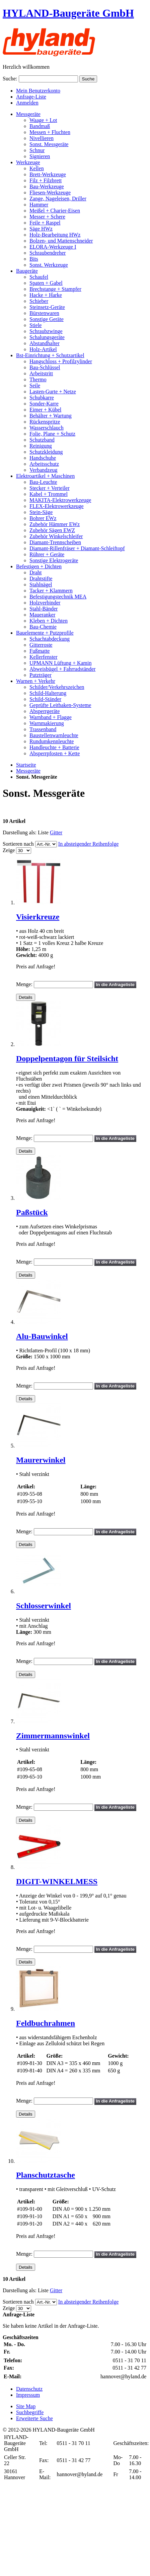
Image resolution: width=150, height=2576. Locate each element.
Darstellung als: (19, 832)
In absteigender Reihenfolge (88, 844)
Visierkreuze (37, 916)
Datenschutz (29, 2389)
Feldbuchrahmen (45, 2023)
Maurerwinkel (41, 1460)
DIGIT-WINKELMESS (56, 1881)
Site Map (25, 2406)
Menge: (24, 984)
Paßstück (32, 1212)
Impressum (28, 2395)
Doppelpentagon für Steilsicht (67, 1058)
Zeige (9, 850)
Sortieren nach (18, 844)
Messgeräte (28, 771)
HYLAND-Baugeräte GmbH (68, 13)
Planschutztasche (45, 2175)
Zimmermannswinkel (53, 1735)
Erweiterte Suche (34, 2418)
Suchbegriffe (30, 2412)
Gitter (56, 832)
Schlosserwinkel (43, 1605)
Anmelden (27, 103)
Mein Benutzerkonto (38, 90)
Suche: (10, 78)
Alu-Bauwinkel (42, 1336)
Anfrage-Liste (31, 97)
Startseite (26, 765)
